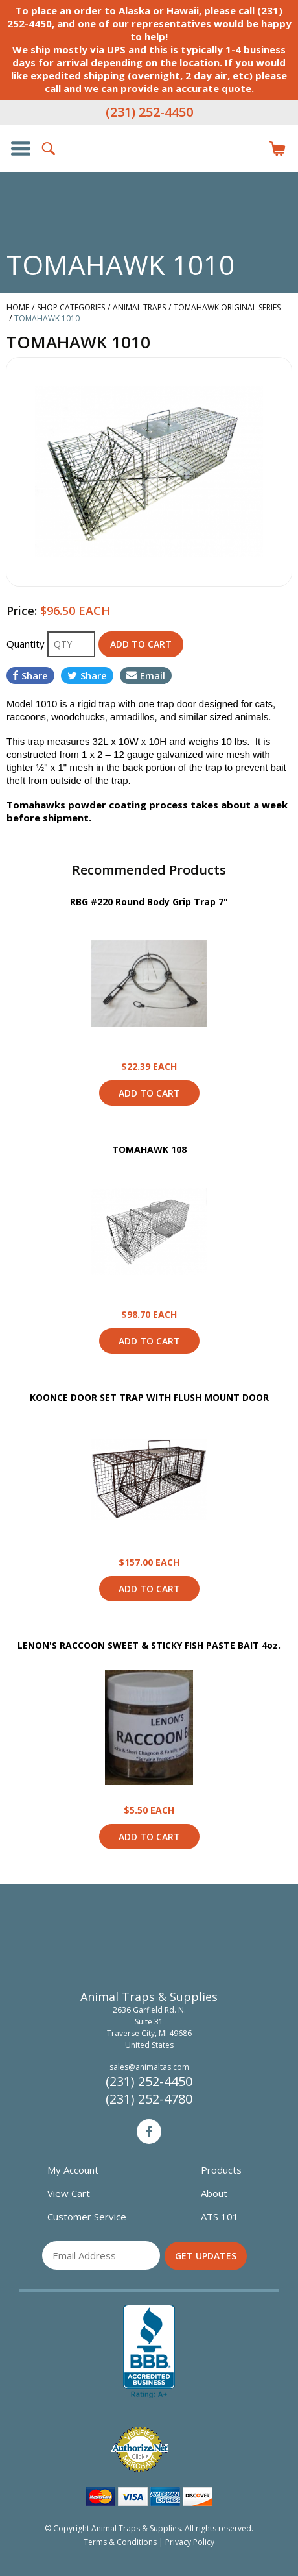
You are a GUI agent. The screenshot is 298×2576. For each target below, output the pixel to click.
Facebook (149, 2131)
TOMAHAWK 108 (149, 1149)
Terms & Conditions (120, 2541)
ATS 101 (219, 2216)
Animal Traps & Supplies (149, 174)
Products (221, 2169)
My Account (72, 2169)
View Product (149, 983)
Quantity (26, 643)
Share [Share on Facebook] (30, 675)
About (214, 2193)
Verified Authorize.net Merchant (139, 2449)
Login (249, 148)
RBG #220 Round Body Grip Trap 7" (149, 901)
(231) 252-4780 (149, 2099)
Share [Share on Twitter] (87, 675)
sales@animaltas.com (149, 2066)
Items (277, 148)
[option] (149, 472)
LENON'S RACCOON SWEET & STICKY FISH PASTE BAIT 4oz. (149, 1645)
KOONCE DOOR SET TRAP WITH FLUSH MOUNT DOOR (149, 1397)
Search (49, 148)
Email (145, 675)
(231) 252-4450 (149, 112)
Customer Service (86, 2216)
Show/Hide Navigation (20, 148)
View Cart (68, 2193)
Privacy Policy (189, 2541)
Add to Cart (149, 1093)
